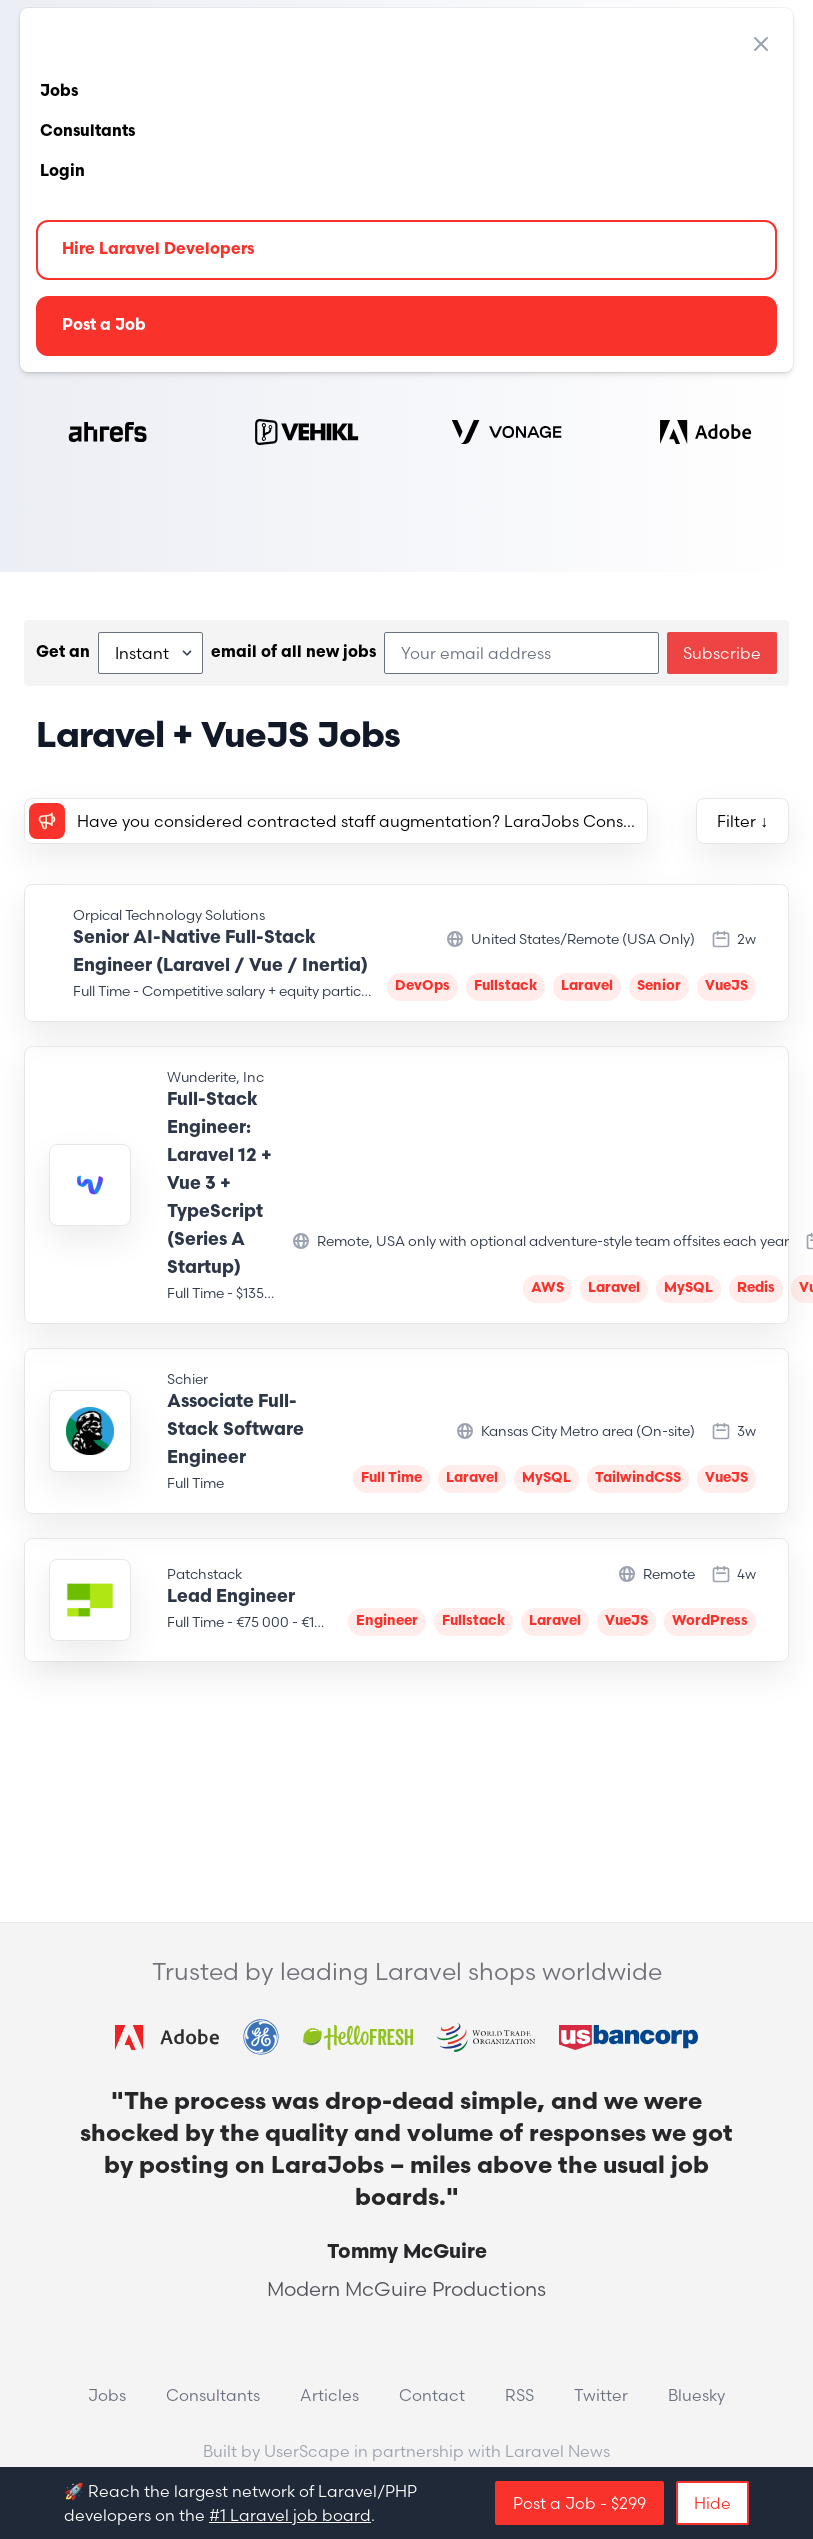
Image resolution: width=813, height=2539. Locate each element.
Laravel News (557, 2451)
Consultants (87, 132)
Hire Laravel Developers (158, 250)
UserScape (307, 2451)
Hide (712, 2503)
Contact (432, 2395)
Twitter (601, 2395)
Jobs (59, 92)
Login (62, 172)
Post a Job (104, 326)
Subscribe (722, 653)
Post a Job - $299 (579, 2503)
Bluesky (696, 2395)
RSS (519, 2395)
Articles (329, 2395)
